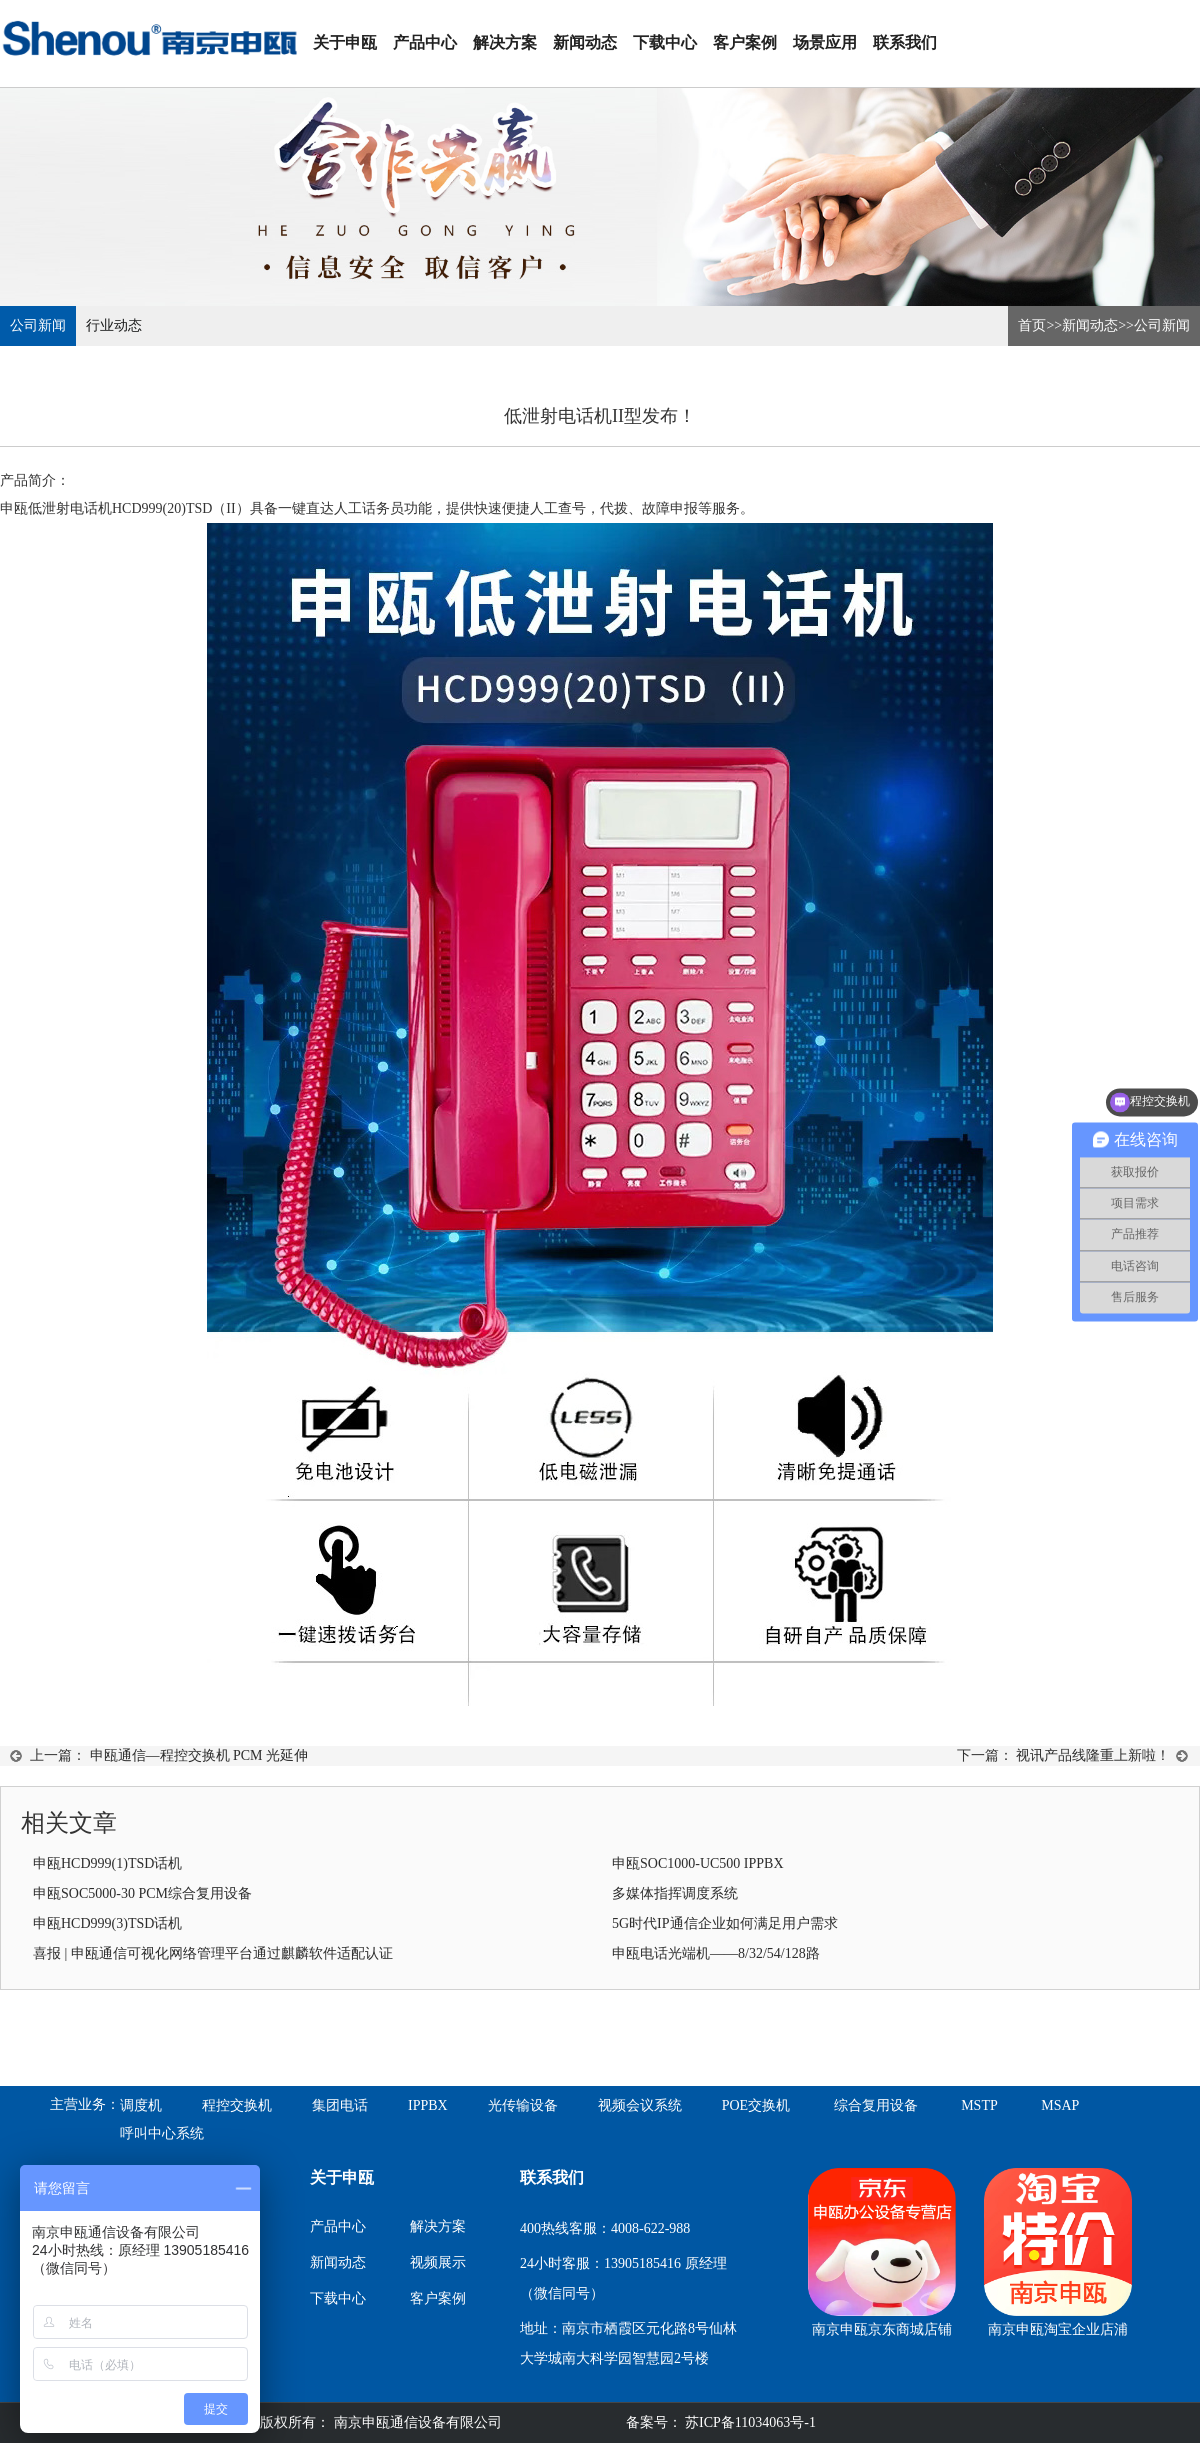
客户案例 (745, 42)
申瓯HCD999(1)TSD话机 (107, 1863)
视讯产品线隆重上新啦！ (1093, 1755)
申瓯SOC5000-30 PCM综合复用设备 (142, 1893)
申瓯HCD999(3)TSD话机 (107, 1923)
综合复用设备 (876, 2105)
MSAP (1060, 2105)
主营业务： (85, 2104)
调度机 (141, 2105)
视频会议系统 (640, 2105)
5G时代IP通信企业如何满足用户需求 (725, 1923)
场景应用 (825, 42)
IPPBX (428, 2105)
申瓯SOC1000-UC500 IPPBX (698, 1863)
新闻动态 (585, 42)
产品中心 (425, 42)
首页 (1032, 325)
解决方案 (505, 42)
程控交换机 (237, 2105)
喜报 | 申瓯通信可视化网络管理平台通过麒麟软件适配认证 (213, 1953)
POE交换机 (756, 2105)
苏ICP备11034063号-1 (749, 2422)
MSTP (979, 2105)
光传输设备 (523, 2105)
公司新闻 (38, 325)
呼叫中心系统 (162, 2133)
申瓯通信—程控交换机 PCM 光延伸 (199, 1755)
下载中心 (665, 42)
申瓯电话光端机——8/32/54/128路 (716, 1953)
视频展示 (438, 2262)
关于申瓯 (345, 42)
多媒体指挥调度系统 (675, 1893)
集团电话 (340, 2105)
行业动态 (114, 325)
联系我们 (905, 42)
